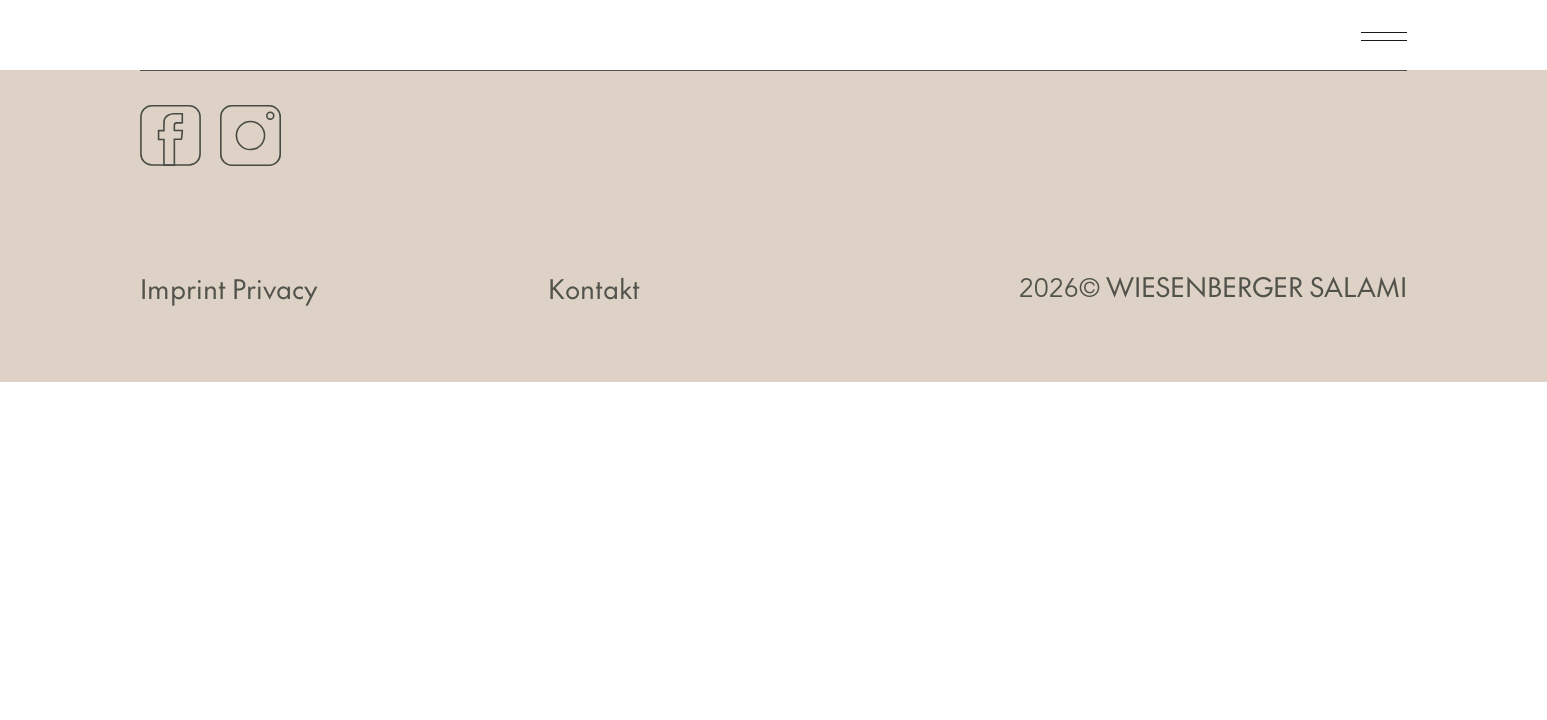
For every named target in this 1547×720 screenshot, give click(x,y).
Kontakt (594, 289)
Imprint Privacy (229, 289)
